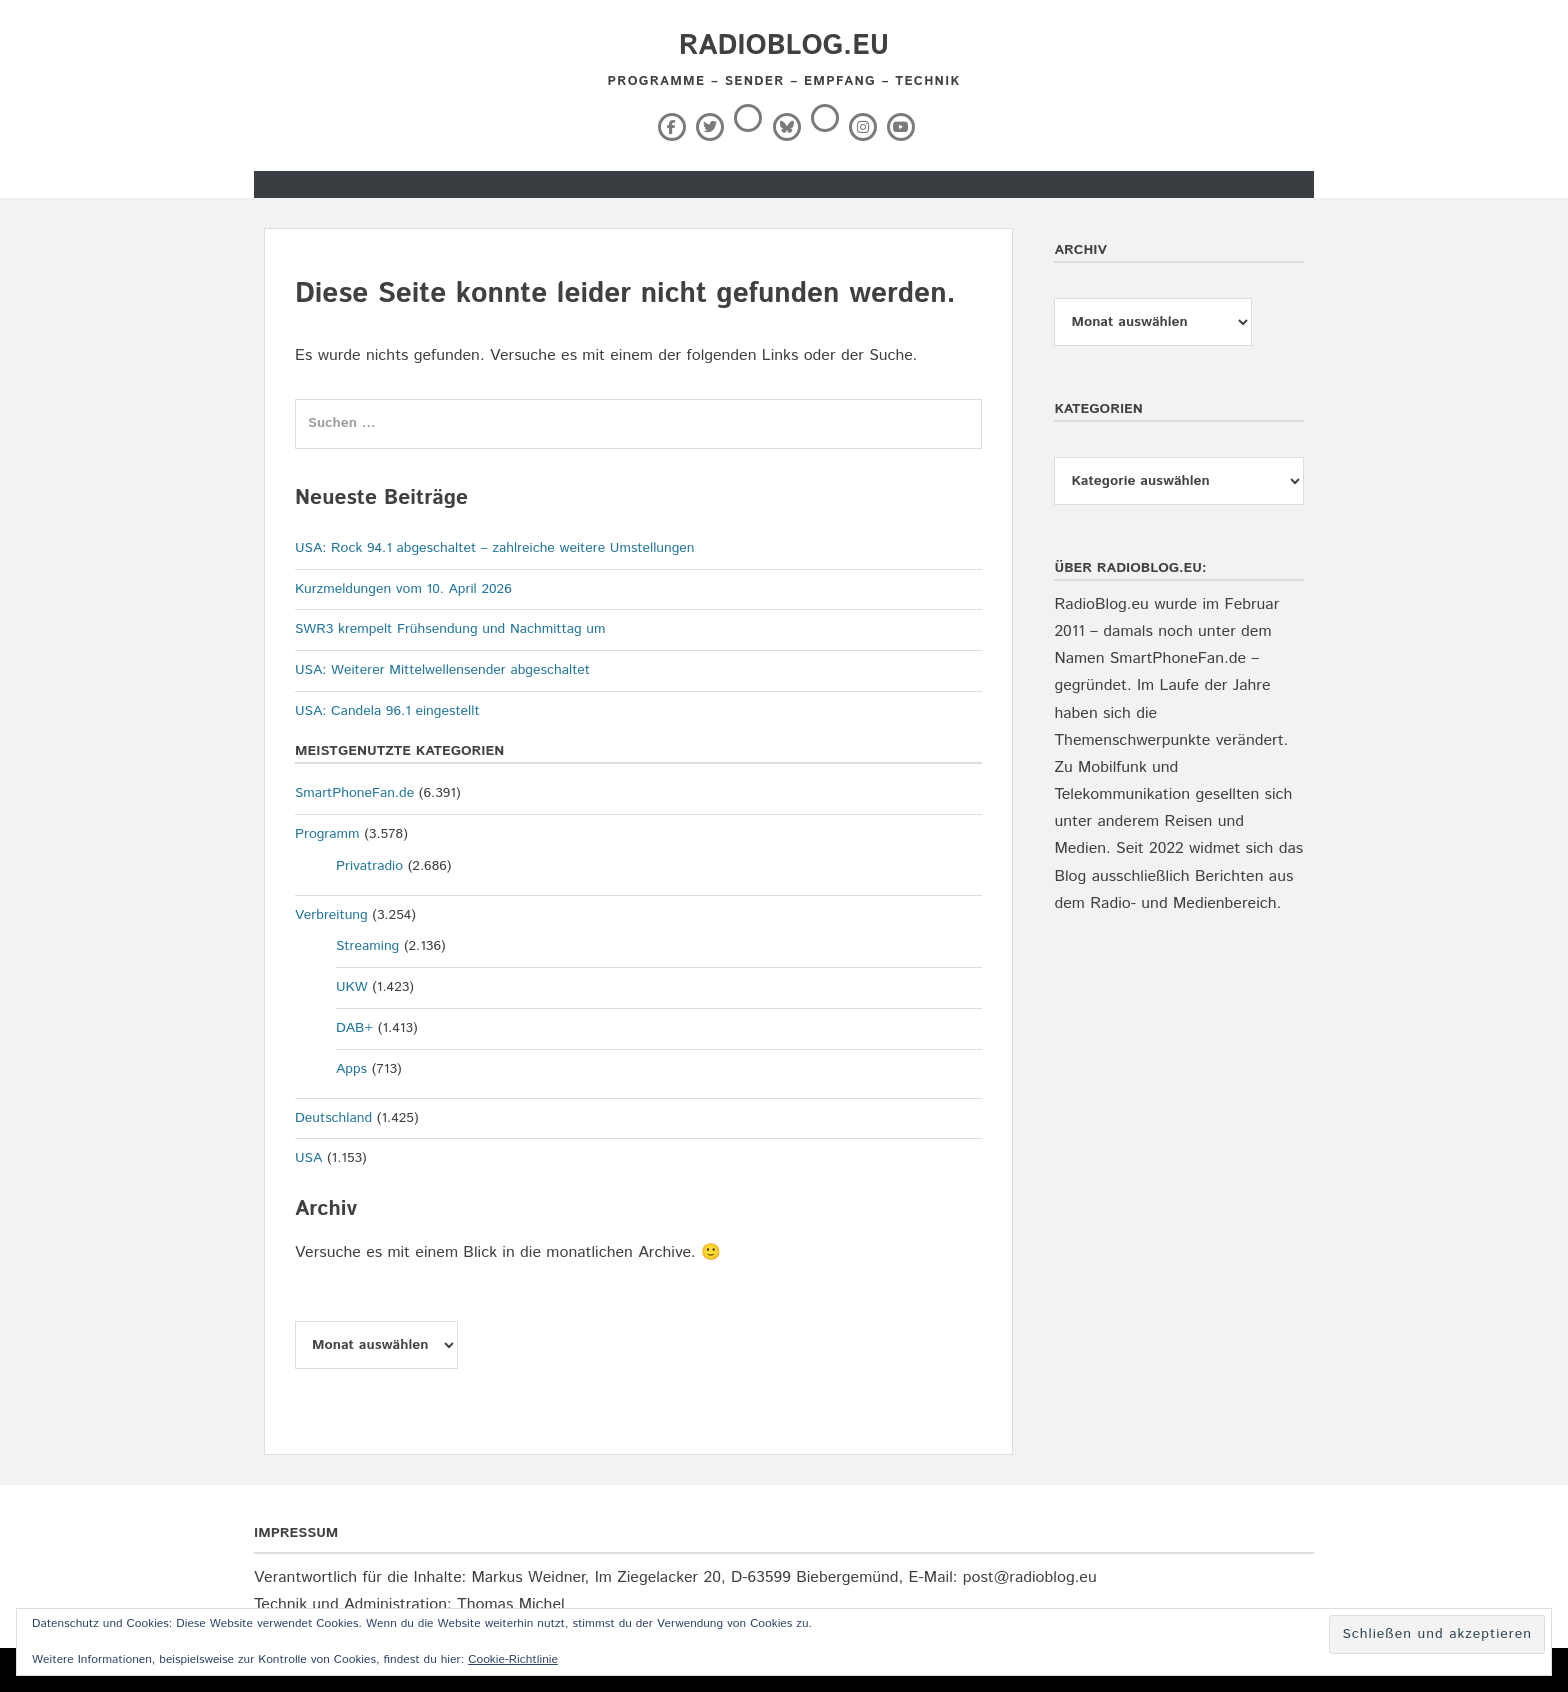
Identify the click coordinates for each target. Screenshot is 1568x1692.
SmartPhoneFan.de (354, 793)
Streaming (367, 946)
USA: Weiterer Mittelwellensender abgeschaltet (442, 670)
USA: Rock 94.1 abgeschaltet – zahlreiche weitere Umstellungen (495, 548)
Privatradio (369, 866)
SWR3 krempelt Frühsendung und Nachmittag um (450, 629)
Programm (327, 834)
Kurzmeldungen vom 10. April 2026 (403, 589)
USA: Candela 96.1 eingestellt (387, 711)
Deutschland (333, 1118)
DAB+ (354, 1028)
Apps (351, 1069)
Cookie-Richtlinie (513, 1659)
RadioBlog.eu (784, 46)
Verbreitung (331, 915)
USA (308, 1158)
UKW (352, 987)
